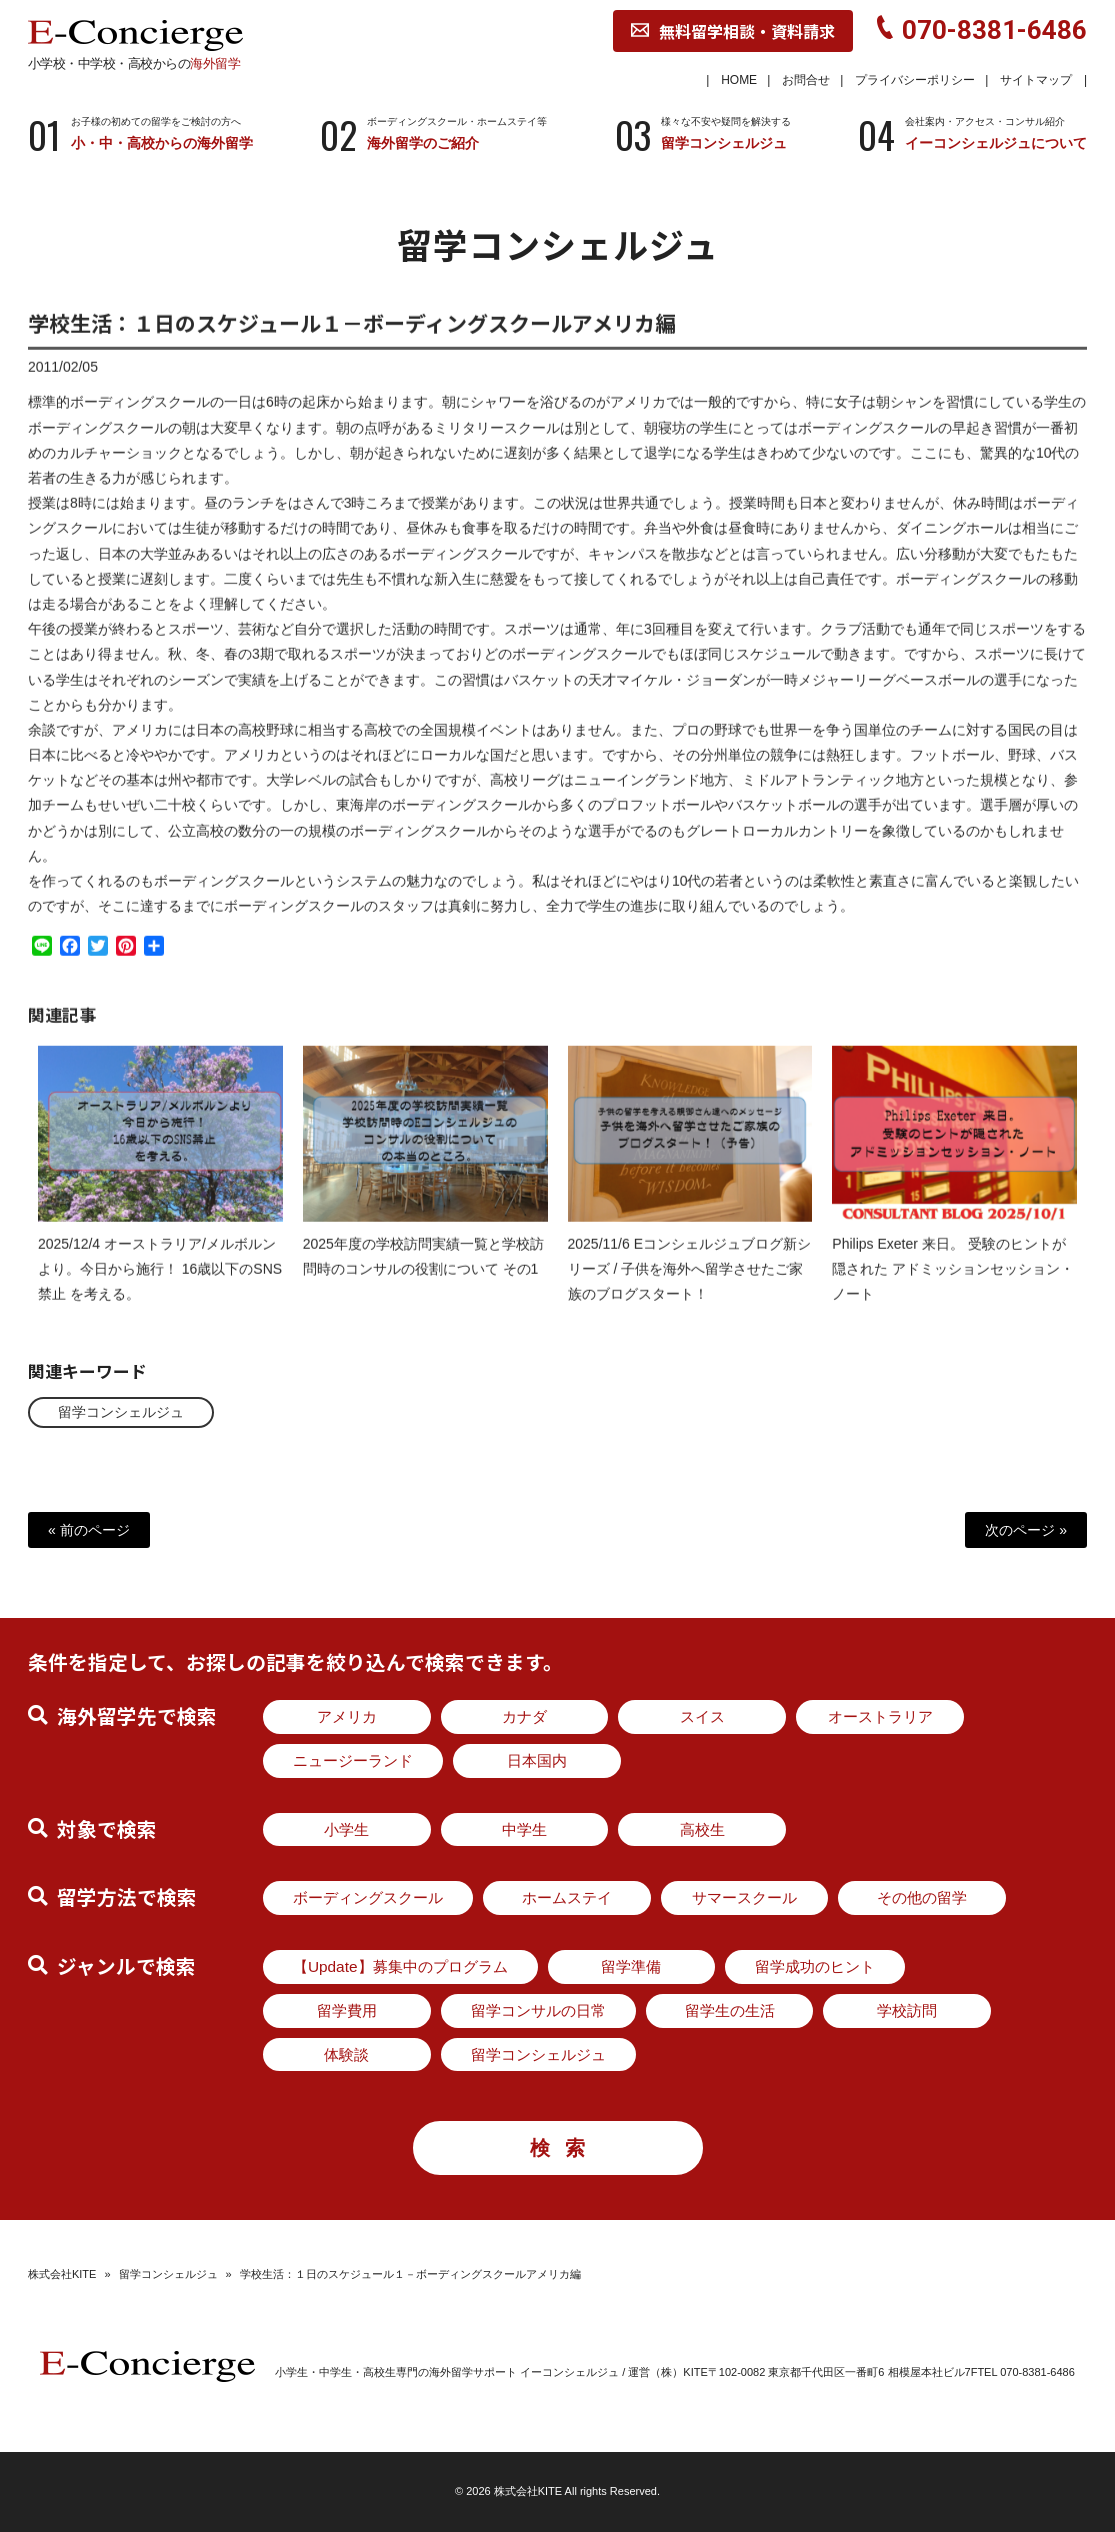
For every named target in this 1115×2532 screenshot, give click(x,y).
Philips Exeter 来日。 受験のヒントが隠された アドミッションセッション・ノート (953, 1285)
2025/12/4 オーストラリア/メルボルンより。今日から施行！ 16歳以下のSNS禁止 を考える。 (160, 1285)
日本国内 (537, 1760)
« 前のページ (89, 1530)
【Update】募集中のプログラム (400, 1966)
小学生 (346, 1829)
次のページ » (1026, 1530)
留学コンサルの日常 (538, 2010)
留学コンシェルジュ (121, 1412)
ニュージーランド (353, 1760)
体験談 (346, 2054)
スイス (702, 1716)
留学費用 (347, 2010)
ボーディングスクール (368, 1897)
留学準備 (631, 1966)
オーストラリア (880, 1716)
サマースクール (744, 1897)
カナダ (524, 1716)
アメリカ (347, 1716)
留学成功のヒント (815, 1966)
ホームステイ (567, 1897)
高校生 (702, 1829)
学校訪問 (907, 2010)
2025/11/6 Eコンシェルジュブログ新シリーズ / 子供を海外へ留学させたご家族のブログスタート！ (690, 1285)
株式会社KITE (62, 2274)
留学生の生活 (730, 2010)
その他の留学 (922, 1897)
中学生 (524, 1829)
